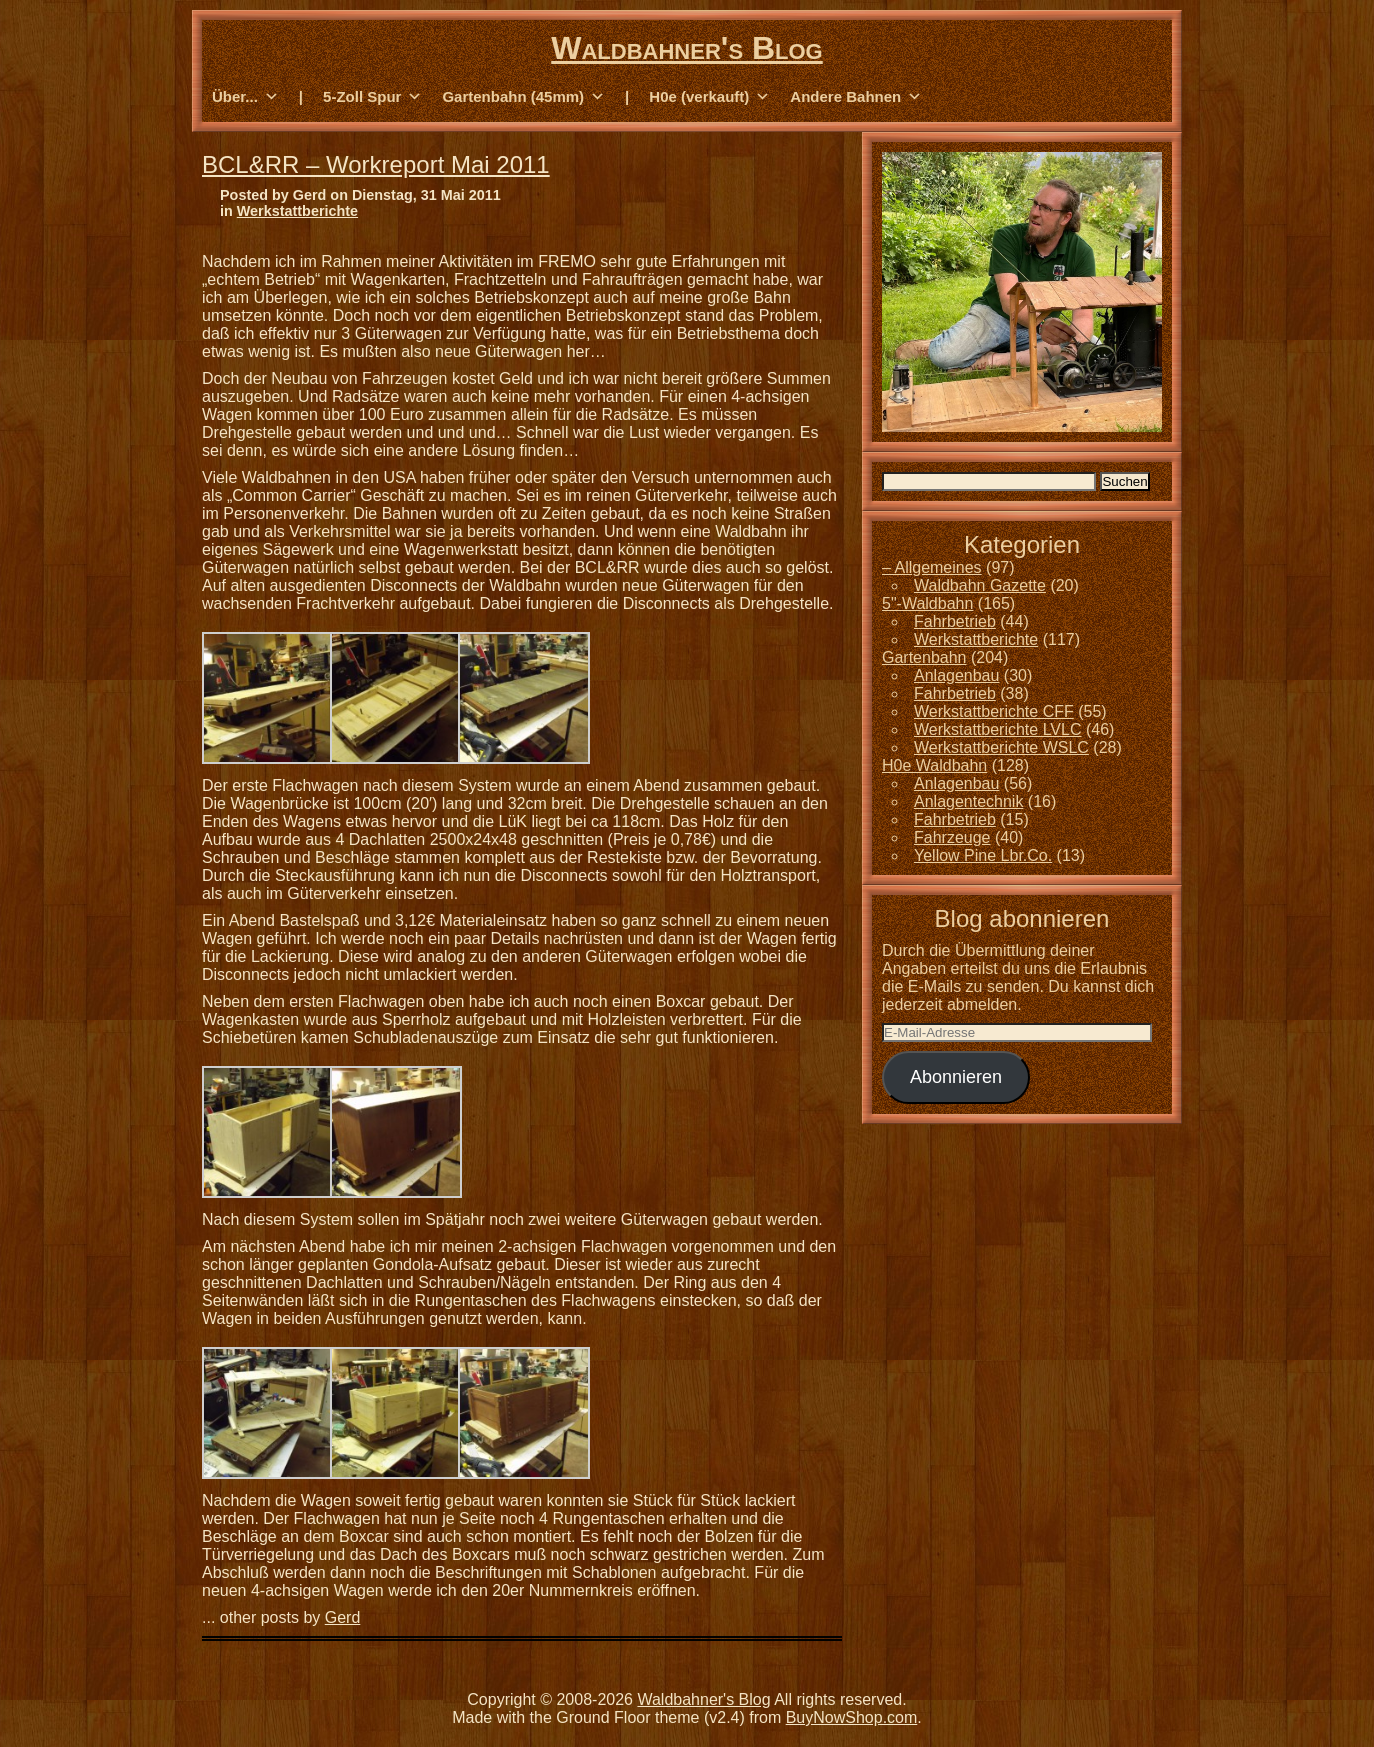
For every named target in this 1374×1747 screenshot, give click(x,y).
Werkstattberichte (297, 211)
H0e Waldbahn (934, 765)
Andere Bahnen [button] (856, 97)
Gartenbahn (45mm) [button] (523, 97)
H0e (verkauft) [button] (709, 97)
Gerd (343, 1617)
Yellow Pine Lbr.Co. (983, 855)
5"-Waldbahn (927, 603)
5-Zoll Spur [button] (372, 97)
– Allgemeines (932, 567)
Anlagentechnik (968, 801)
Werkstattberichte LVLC (997, 729)
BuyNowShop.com (852, 1717)
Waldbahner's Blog (686, 48)
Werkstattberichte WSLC (1001, 747)
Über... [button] (245, 97)
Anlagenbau (956, 675)
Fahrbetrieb (955, 621)
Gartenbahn (924, 657)
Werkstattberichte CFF (994, 711)
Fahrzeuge (952, 837)
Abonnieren (956, 1077)
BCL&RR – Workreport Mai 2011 (376, 164)
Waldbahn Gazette (980, 585)
